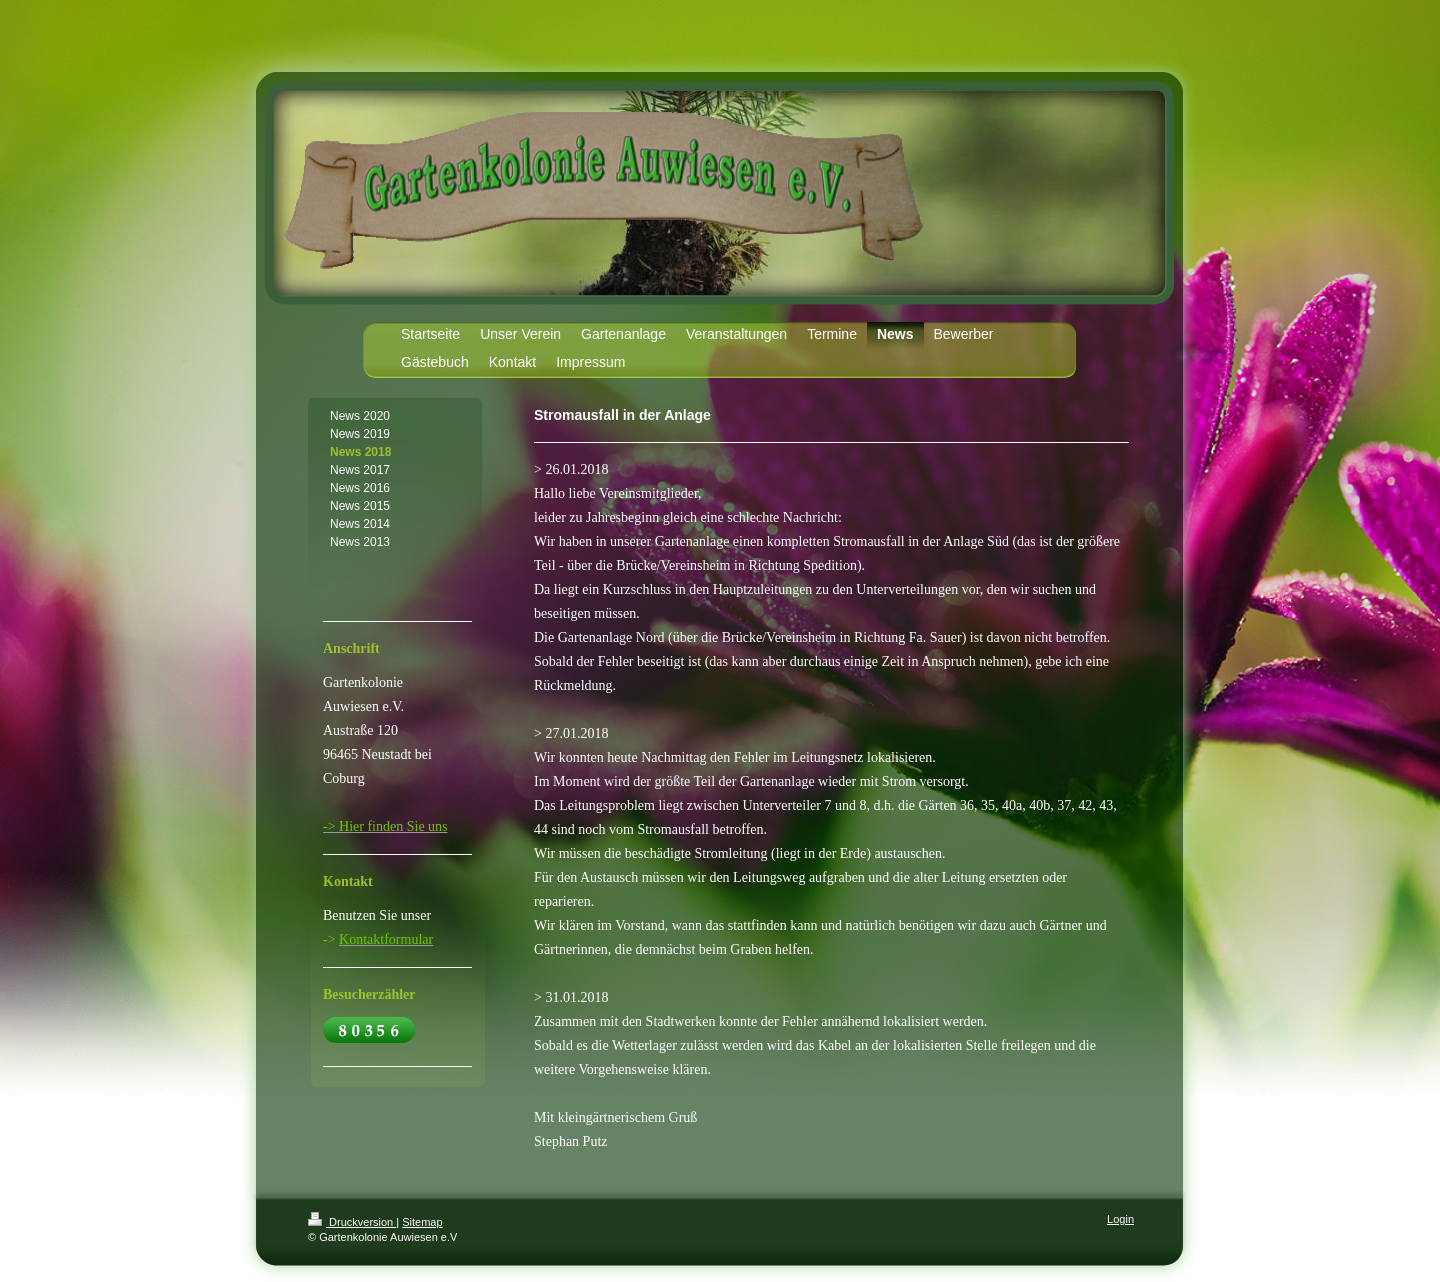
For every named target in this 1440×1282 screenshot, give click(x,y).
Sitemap (422, 1222)
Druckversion (352, 1222)
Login (1120, 1219)
